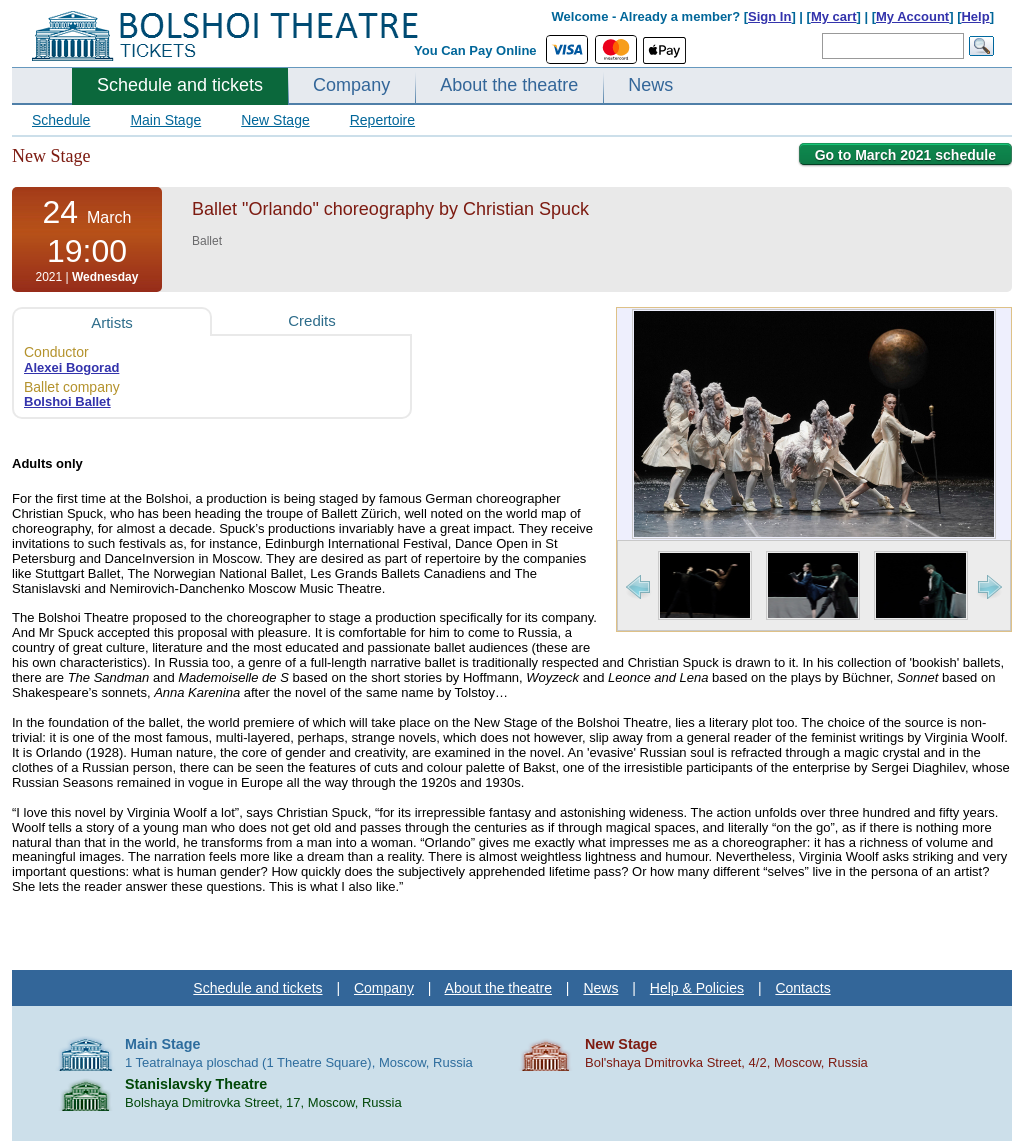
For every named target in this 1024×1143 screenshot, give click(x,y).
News (650, 85)
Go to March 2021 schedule (905, 155)
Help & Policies (697, 988)
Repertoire (382, 120)
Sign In (769, 16)
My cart (834, 16)
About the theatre (509, 85)
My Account (912, 16)
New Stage (275, 120)
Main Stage (165, 120)
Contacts (802, 988)
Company (351, 85)
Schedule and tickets (180, 85)
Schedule (61, 120)
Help (975, 16)
